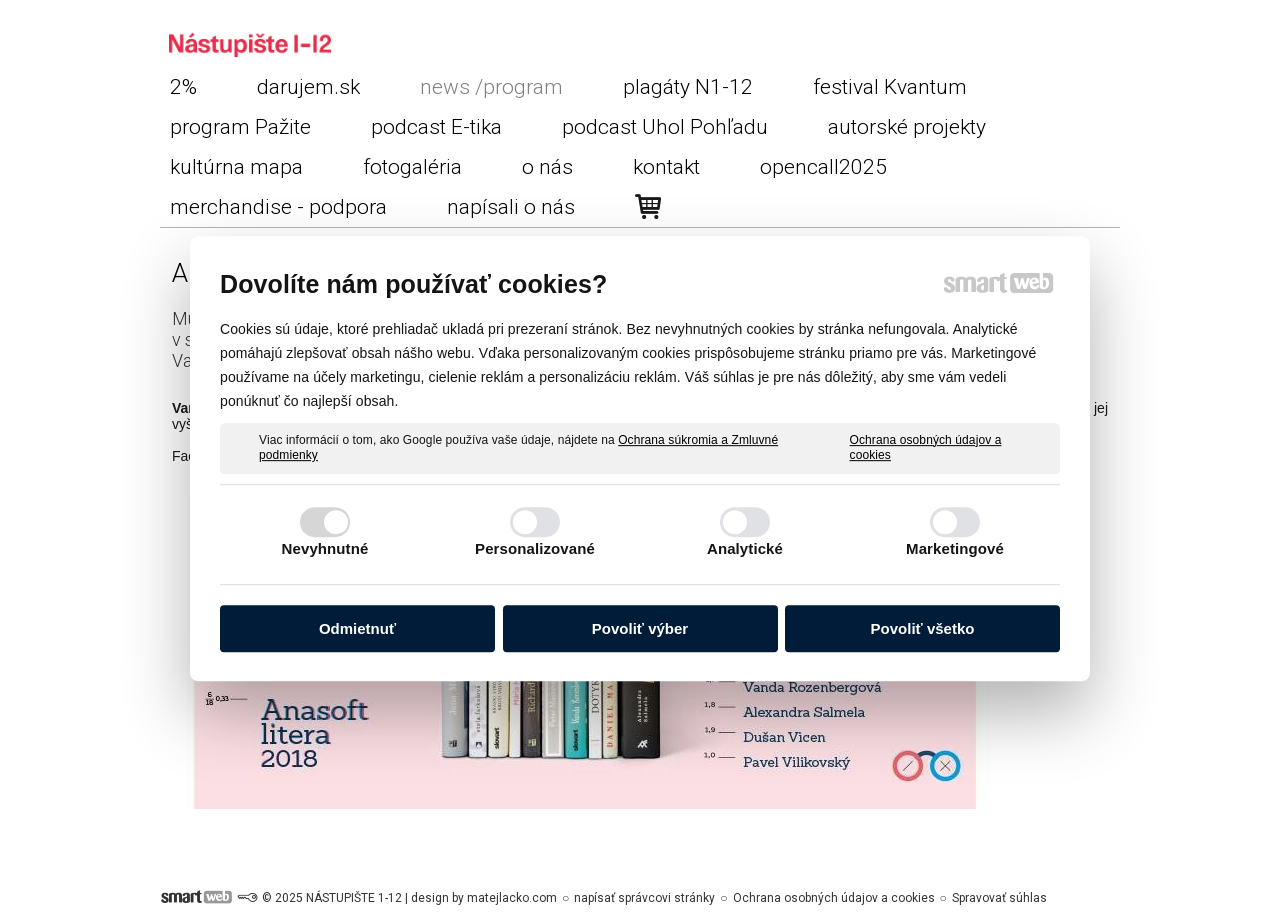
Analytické (745, 548)
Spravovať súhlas (999, 898)
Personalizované (535, 548)
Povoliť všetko (923, 628)
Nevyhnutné (325, 548)
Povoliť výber (640, 628)
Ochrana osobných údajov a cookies (926, 448)
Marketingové (955, 548)
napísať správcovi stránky (644, 898)
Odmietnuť (357, 628)
